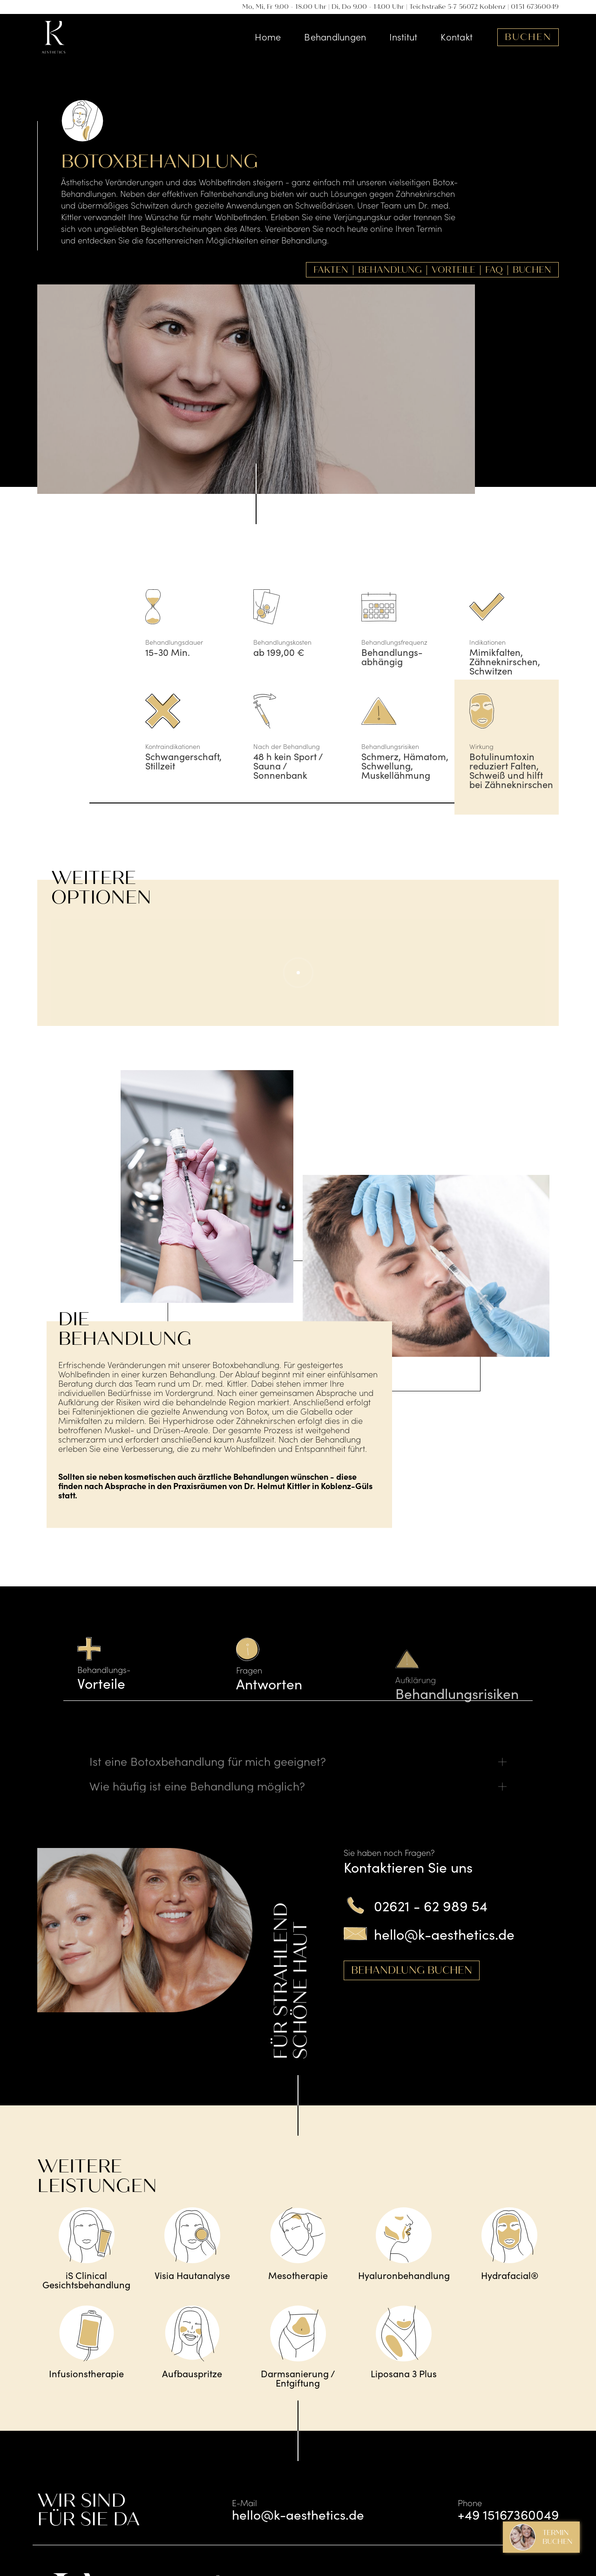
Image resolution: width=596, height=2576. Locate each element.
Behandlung (390, 269)
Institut (403, 36)
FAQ (494, 269)
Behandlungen (335, 36)
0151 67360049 (535, 7)
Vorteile (453, 269)
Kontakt (456, 36)
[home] (53, 37)
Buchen (528, 37)
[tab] (139, 1667)
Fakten (330, 269)
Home (268, 36)
